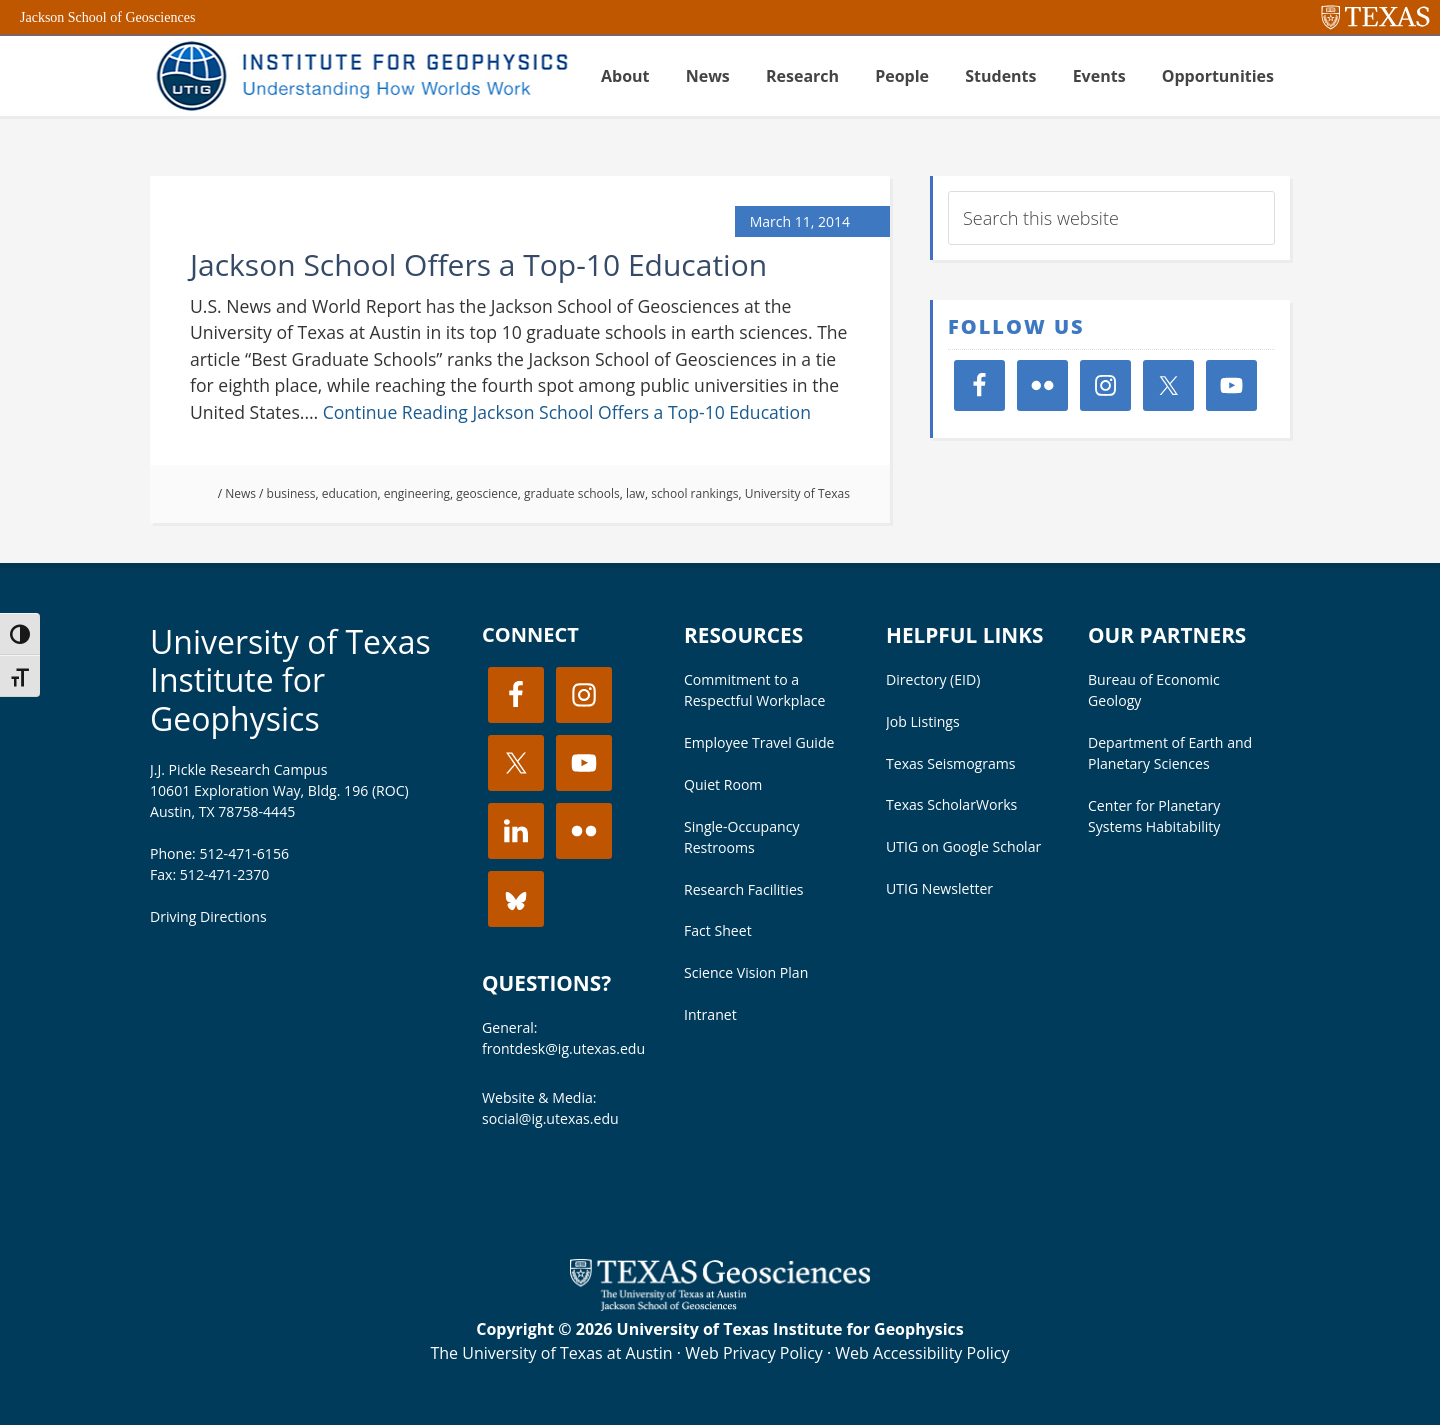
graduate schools (572, 493)
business (291, 493)
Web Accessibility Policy (922, 1353)
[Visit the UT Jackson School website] (720, 1305)
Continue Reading (567, 412)
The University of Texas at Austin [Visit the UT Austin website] (551, 1353)
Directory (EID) (933, 679)
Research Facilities (744, 889)
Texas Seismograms (951, 763)
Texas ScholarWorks (951, 804)
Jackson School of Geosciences (107, 17)
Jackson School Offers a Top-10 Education (478, 264)
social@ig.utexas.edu (550, 1118)
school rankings (694, 493)
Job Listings (923, 721)
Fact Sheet (718, 930)
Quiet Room (723, 784)
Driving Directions (208, 916)
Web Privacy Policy (754, 1353)
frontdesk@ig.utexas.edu (563, 1048)
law (635, 493)
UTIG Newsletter (939, 888)
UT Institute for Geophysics (360, 76)
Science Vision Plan (746, 972)
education (350, 493)
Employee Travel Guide (759, 742)
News (240, 493)
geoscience (487, 493)
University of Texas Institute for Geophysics (290, 680)
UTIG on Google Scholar (963, 846)
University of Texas (797, 493)
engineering (417, 493)
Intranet (710, 1014)
